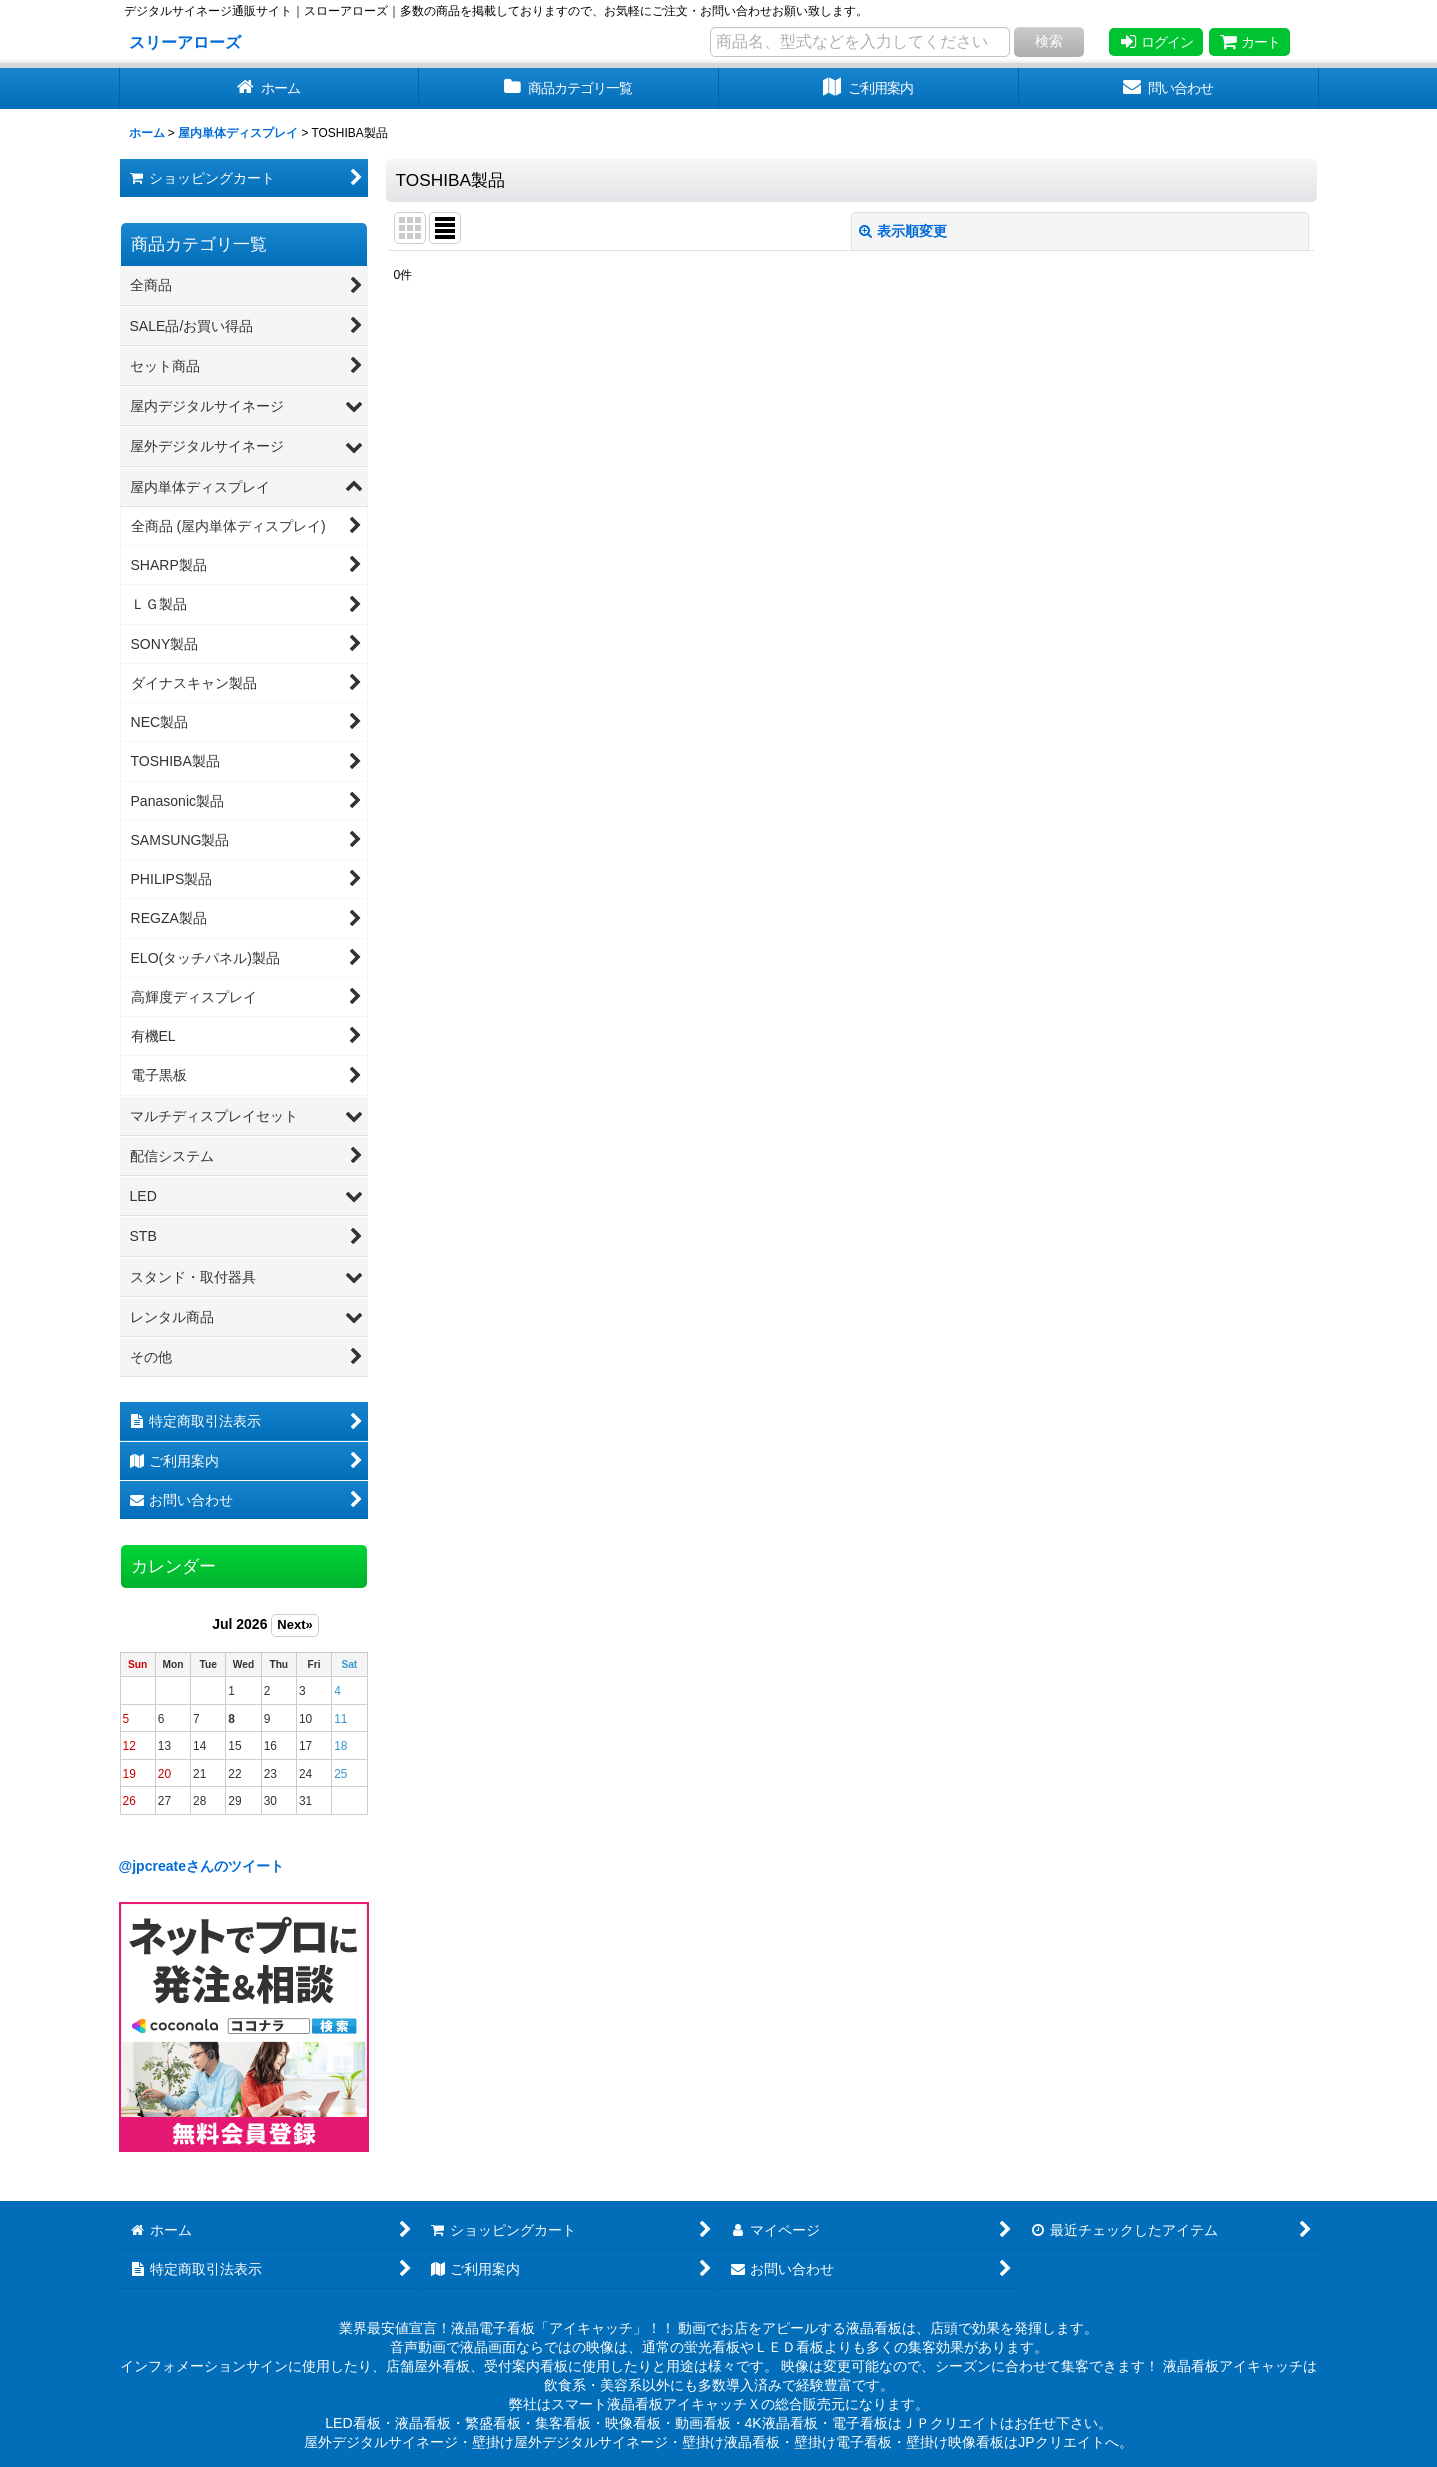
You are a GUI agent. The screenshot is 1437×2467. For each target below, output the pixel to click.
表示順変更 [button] (903, 231)
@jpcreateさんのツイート (202, 1866)
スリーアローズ (185, 42)
